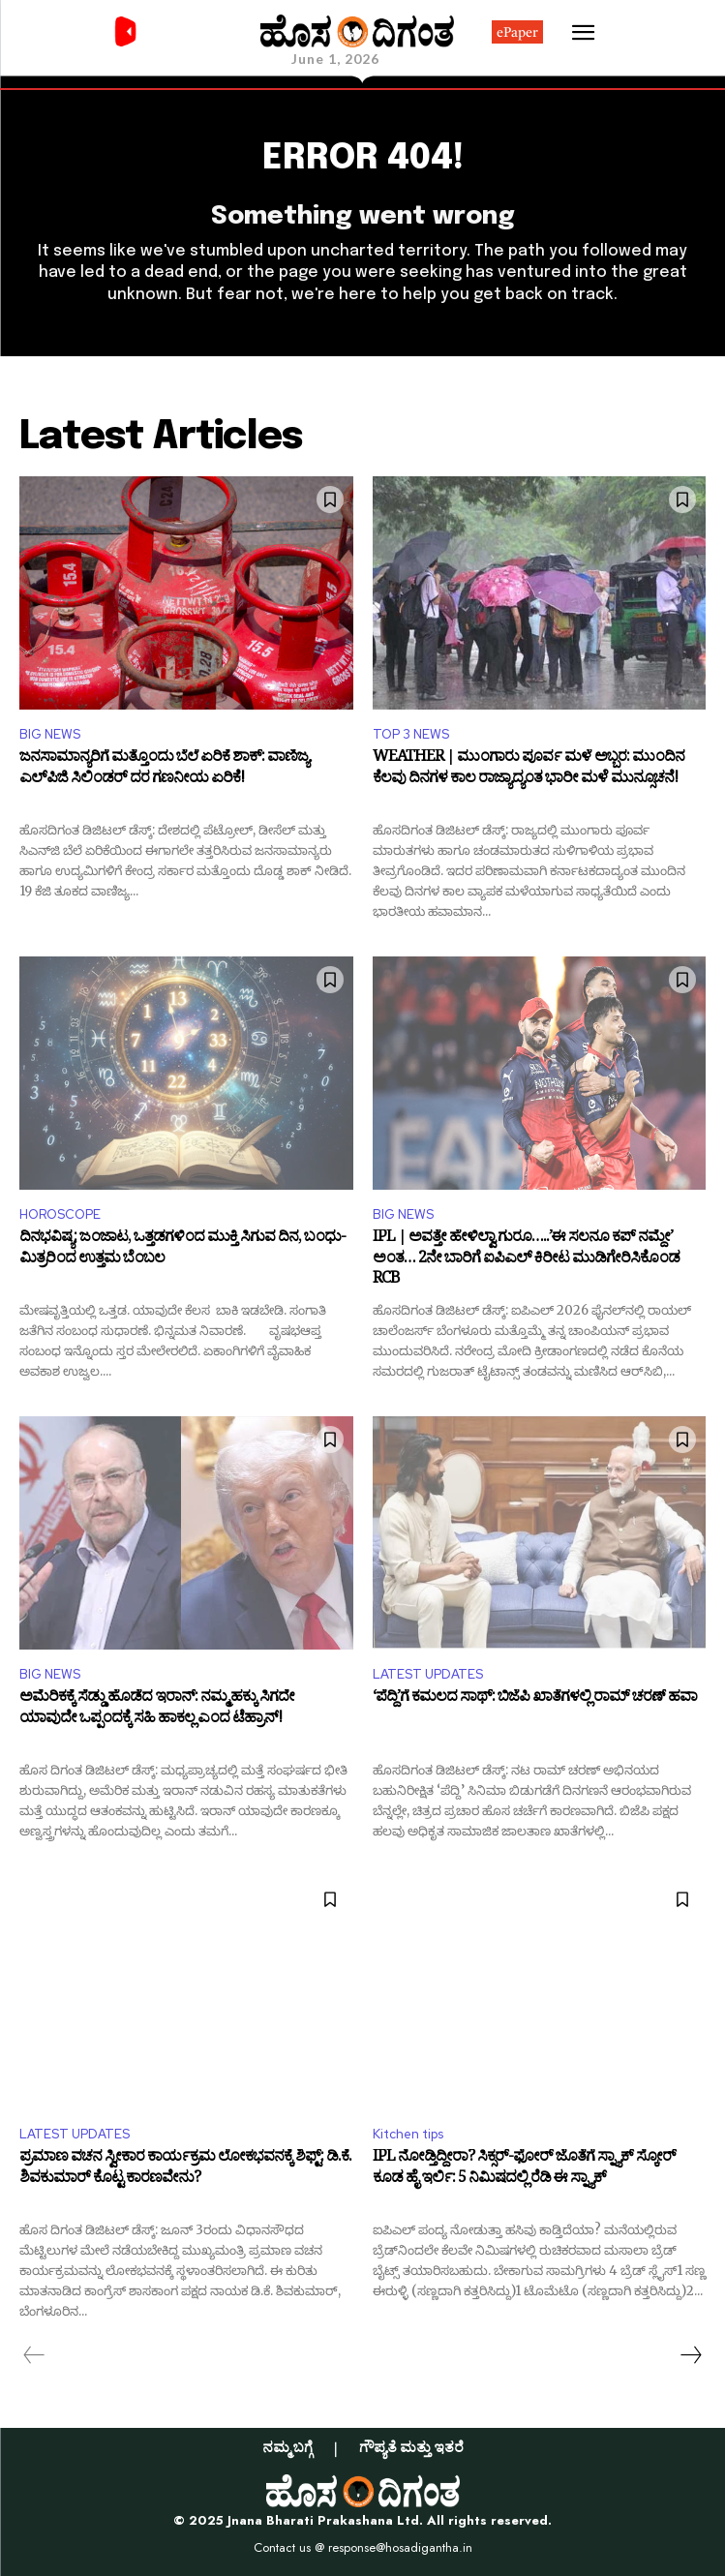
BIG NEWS (49, 734)
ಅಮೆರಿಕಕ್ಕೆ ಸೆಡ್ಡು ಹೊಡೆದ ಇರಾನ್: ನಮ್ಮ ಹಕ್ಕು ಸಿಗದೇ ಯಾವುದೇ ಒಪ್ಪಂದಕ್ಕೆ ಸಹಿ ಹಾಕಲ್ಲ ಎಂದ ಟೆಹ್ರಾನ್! (156, 1710)
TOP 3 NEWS (411, 734)
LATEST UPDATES (428, 1674)
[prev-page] (34, 2355)
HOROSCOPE (60, 1214)
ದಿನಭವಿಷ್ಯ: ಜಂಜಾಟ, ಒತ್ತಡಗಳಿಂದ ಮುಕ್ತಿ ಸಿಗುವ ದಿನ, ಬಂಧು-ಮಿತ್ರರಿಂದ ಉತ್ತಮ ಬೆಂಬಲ (182, 1250)
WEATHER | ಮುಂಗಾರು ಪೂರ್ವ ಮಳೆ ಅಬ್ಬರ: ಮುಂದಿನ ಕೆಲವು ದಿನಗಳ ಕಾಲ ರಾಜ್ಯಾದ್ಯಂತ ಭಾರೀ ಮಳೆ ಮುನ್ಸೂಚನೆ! (528, 770)
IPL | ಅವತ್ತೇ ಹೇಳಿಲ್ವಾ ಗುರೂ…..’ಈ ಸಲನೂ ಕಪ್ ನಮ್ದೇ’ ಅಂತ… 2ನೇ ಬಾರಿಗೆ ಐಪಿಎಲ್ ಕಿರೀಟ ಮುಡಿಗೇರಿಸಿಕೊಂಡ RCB (526, 1259)
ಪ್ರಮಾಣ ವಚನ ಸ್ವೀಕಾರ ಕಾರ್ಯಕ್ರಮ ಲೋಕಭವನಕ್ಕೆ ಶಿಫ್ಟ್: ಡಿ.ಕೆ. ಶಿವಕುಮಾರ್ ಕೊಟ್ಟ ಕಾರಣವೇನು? (185, 2170)
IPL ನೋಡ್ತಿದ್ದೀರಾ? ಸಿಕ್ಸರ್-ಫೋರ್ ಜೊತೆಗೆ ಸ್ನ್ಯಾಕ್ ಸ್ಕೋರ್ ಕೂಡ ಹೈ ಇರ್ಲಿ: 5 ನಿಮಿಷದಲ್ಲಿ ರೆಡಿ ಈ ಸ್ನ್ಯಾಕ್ (524, 2170)
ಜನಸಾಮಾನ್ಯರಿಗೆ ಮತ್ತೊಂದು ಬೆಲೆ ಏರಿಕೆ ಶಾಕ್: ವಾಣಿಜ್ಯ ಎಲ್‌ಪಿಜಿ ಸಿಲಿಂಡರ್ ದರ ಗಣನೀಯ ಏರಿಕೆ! (164, 770)
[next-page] (690, 2355)
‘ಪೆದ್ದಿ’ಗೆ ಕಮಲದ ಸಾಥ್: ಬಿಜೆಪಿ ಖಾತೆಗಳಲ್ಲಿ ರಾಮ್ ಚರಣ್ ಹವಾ (535, 1700)
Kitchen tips (408, 2134)
